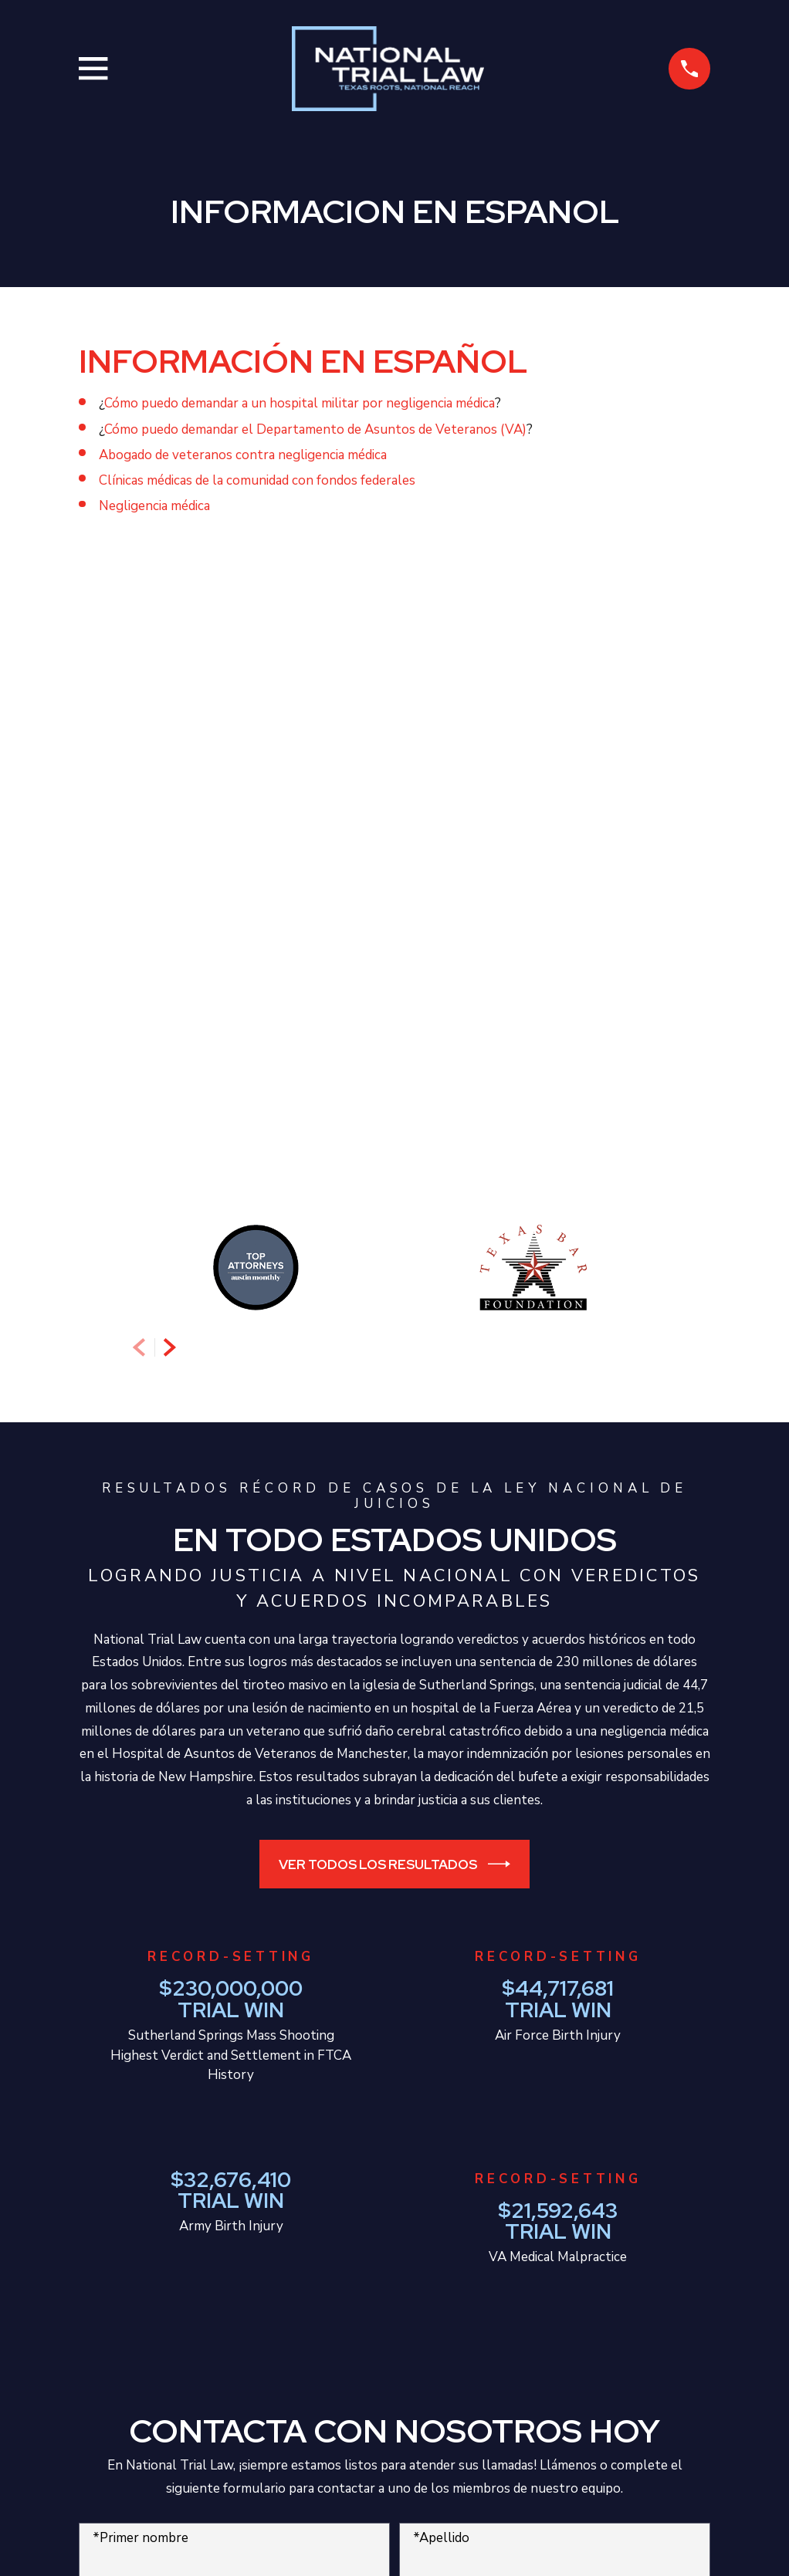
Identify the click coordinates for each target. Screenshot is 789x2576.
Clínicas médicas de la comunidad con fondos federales (257, 480)
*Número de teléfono (157, 1974)
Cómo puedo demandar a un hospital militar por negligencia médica (299, 403)
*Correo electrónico (472, 1974)
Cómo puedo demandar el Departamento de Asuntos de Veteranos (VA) (315, 429)
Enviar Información (394, 2286)
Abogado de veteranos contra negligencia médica (243, 455)
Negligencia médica (154, 506)
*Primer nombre (140, 1907)
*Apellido (441, 1907)
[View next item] (170, 717)
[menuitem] (100, 2542)
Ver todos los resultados (394, 1233)
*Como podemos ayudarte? (172, 2106)
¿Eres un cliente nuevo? (163, 2041)
